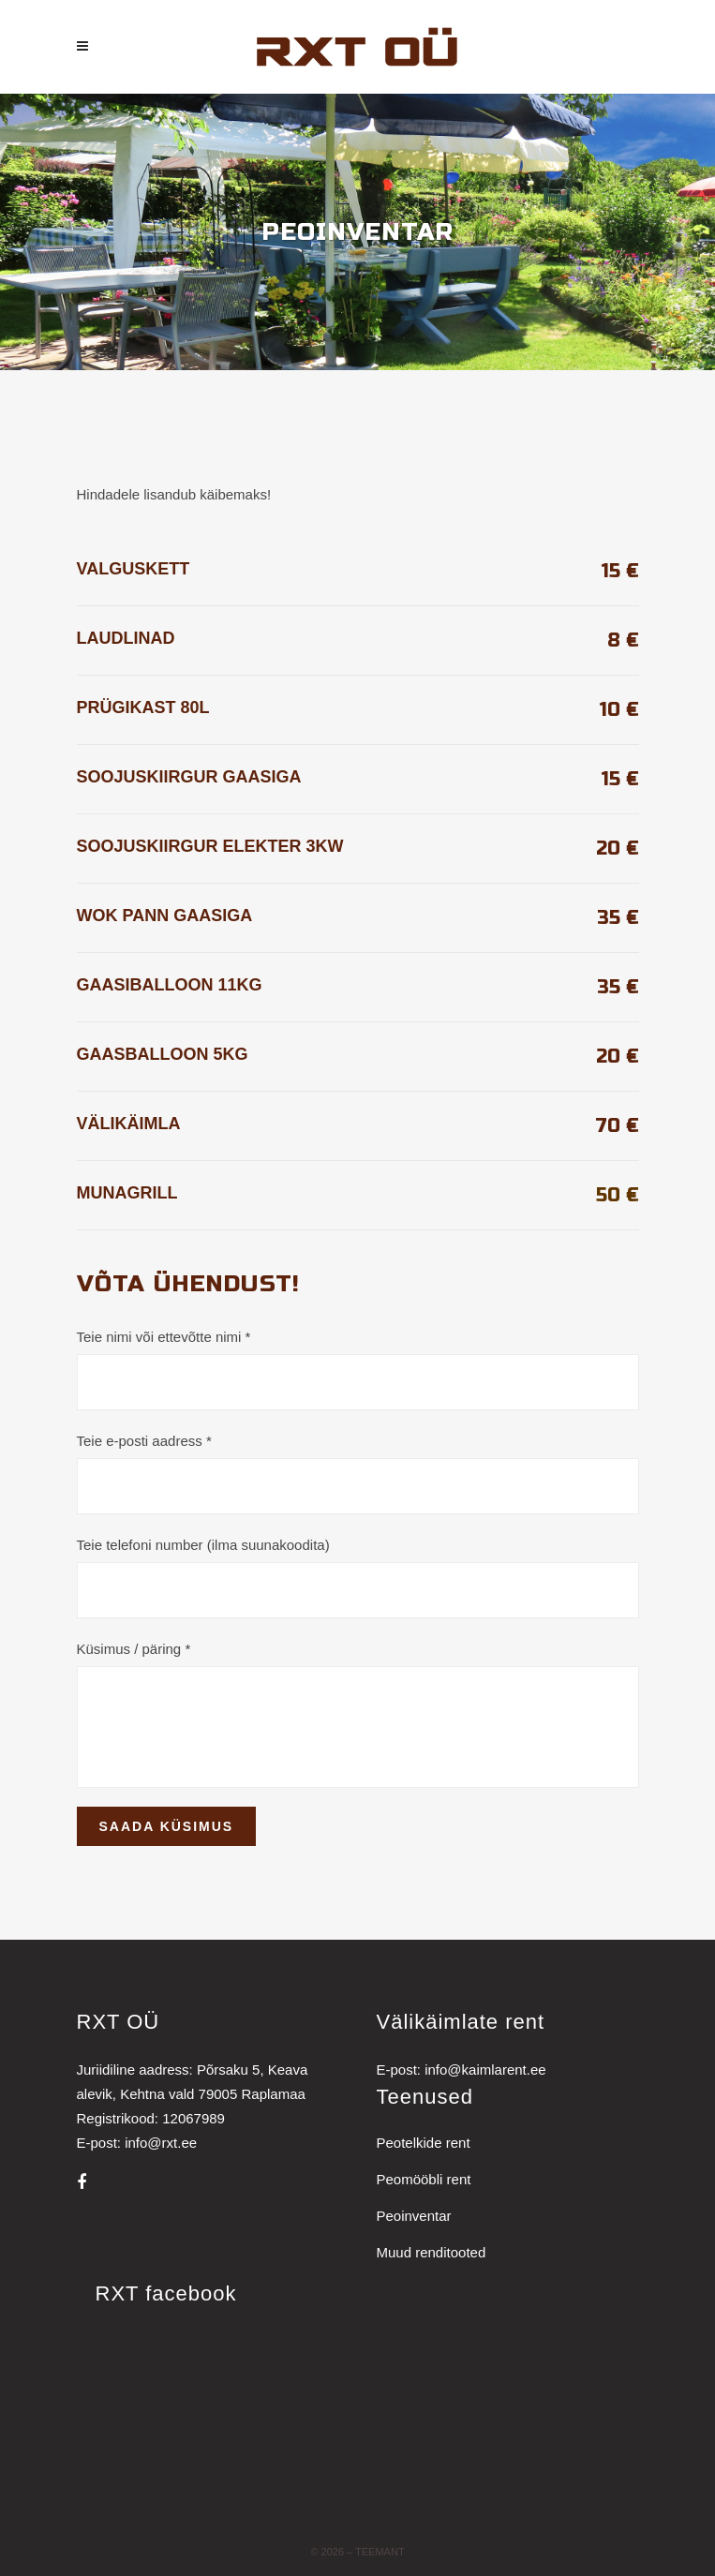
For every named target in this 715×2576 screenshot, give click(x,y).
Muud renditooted (431, 2252)
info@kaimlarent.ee (485, 2069)
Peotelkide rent (423, 2143)
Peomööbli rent (424, 2179)
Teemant (380, 2551)
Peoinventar (414, 2216)
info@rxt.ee (161, 2143)
